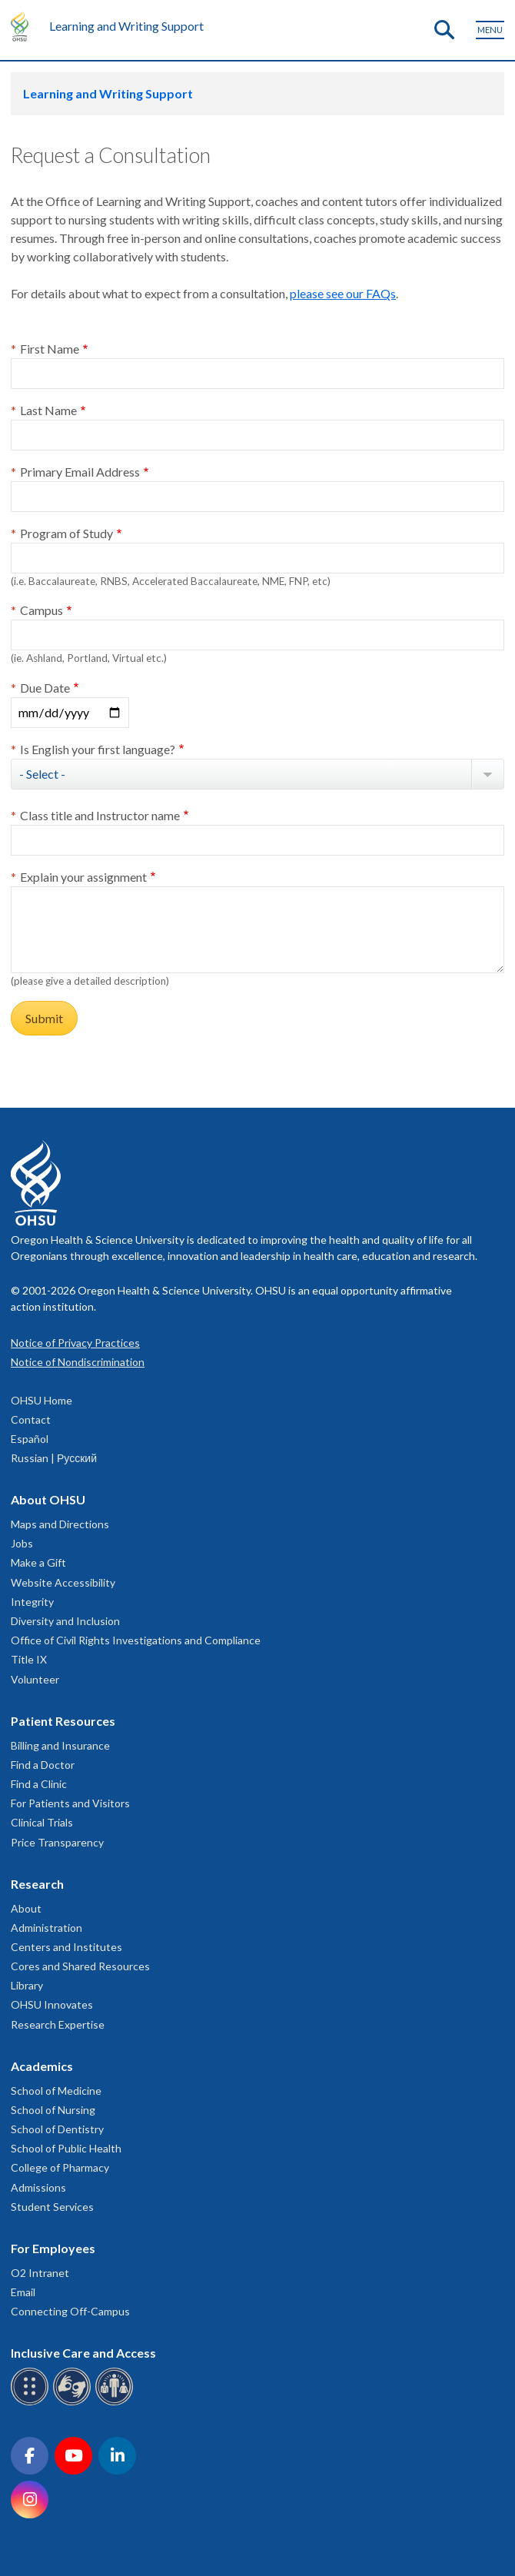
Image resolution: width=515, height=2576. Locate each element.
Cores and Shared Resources (80, 1966)
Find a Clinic (39, 1783)
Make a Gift (38, 1562)
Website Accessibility (63, 1582)
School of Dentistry (57, 2129)
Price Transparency (57, 1842)
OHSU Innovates (52, 2004)
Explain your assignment (83, 876)
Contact (31, 1419)
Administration (46, 1927)
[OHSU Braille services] (32, 2402)
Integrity (32, 1601)
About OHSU (48, 1499)
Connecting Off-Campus (70, 2311)
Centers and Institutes (66, 1946)
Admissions (38, 2187)
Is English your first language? (97, 749)
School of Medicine (56, 2090)
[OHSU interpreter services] (116, 2402)
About (26, 1908)
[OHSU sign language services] (74, 2402)
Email (23, 2291)
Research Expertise (58, 2024)
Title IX (29, 1659)
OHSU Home (41, 1400)
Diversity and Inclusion (65, 1620)
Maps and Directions (60, 1524)
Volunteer (35, 1679)
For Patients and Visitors (70, 1803)
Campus (41, 610)
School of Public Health (66, 2148)
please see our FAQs (343, 293)
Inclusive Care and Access (83, 2352)
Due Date (45, 687)
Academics (42, 2066)
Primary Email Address (80, 471)
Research (37, 1883)
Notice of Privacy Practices (75, 1342)
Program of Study (66, 533)
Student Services (52, 2206)
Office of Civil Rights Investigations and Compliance (136, 1640)
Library (27, 1985)
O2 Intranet (40, 2272)
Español (29, 1438)
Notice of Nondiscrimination (78, 1361)
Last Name (48, 410)
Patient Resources (63, 1720)
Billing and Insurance (60, 1745)
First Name (49, 348)
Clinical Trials (42, 1822)
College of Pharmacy (60, 2167)
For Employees (53, 2248)
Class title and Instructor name (100, 815)
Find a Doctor (43, 1764)
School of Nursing (53, 2109)
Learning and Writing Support (126, 25)
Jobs (22, 1543)
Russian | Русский (54, 1457)
